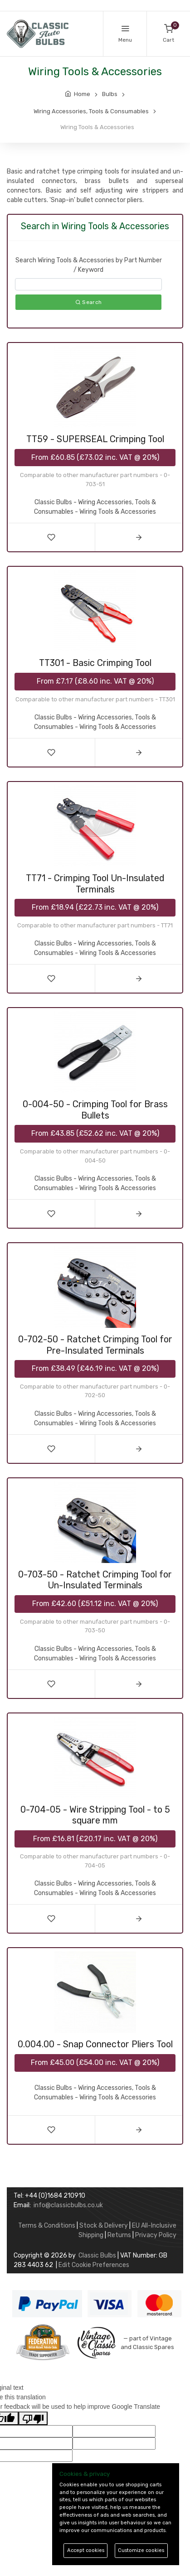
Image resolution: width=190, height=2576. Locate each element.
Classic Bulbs (97, 2255)
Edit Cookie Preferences (93, 2265)
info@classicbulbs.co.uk (68, 2205)
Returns (119, 2235)
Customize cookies (141, 2550)
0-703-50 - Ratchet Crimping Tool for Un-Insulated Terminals (95, 1580)
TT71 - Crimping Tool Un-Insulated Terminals (95, 883)
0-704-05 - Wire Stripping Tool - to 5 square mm (95, 1815)
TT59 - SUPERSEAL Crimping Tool (95, 439)
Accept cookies (85, 2550)
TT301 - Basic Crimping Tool (95, 663)
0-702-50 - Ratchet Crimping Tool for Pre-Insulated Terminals (95, 1345)
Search (88, 302)
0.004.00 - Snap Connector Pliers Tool (95, 2044)
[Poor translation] (33, 2418)
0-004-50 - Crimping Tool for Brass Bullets (95, 1109)
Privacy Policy (155, 2235)
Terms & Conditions (46, 2225)
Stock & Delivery (103, 2225)
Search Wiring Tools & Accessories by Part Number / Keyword (88, 265)
